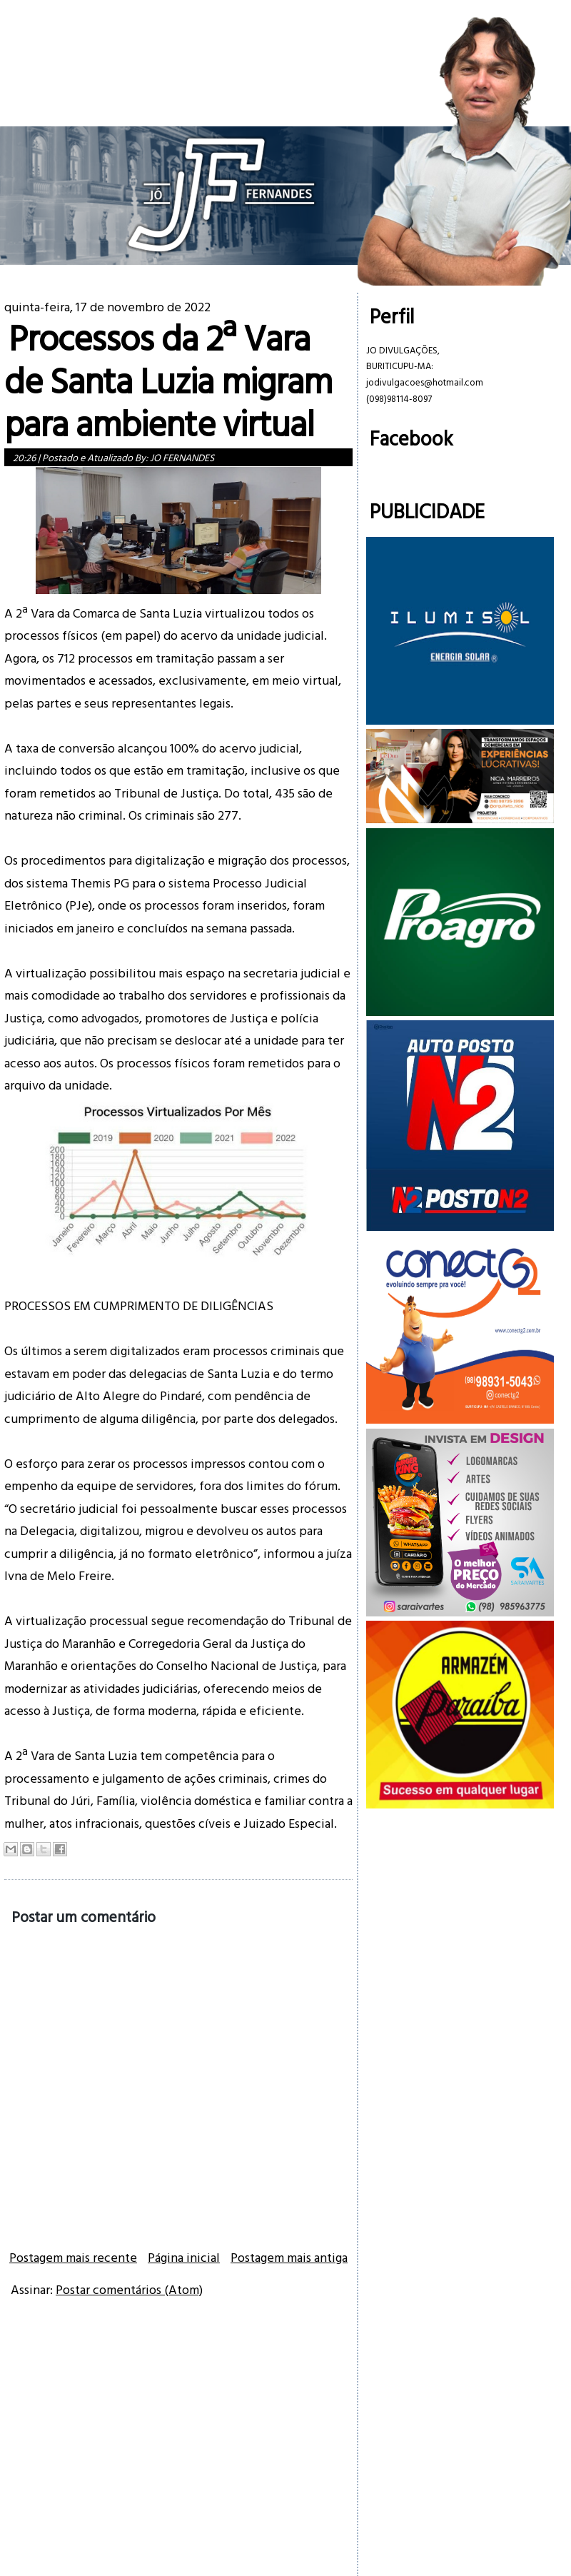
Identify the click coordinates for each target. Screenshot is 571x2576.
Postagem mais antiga (289, 2257)
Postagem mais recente (73, 2257)
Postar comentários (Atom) (129, 2289)
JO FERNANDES (182, 457)
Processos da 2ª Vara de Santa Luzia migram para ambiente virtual (168, 380)
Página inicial (184, 2257)
